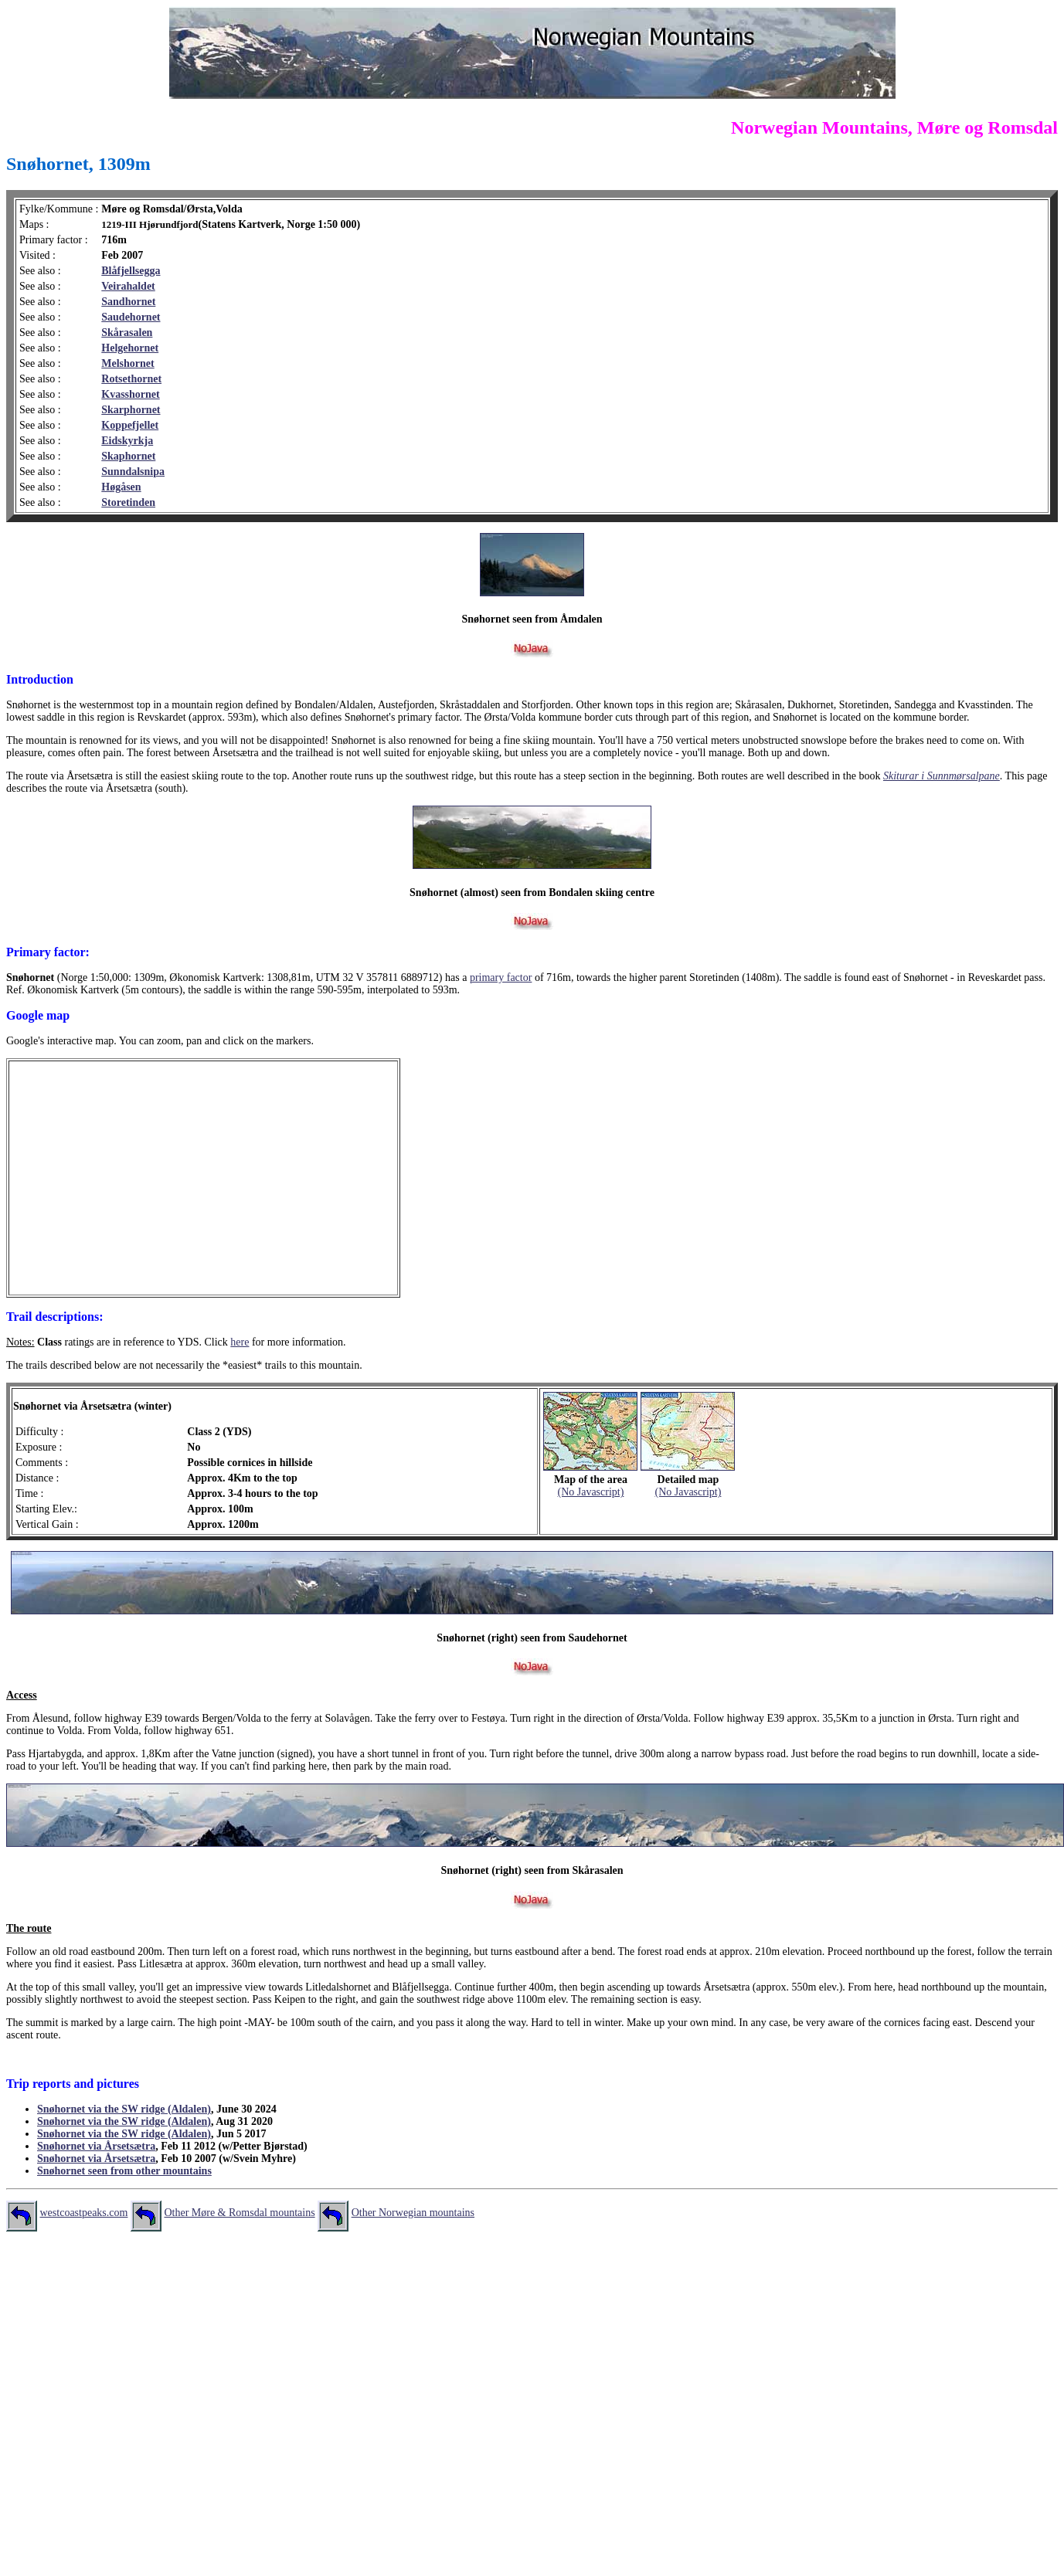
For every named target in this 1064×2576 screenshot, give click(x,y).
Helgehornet (129, 348)
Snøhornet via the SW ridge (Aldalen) (124, 2109)
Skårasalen (126, 332)
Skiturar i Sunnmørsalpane (941, 776)
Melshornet (127, 363)
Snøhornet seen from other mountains (124, 2171)
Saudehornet (130, 317)
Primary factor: (48, 952)
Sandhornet (128, 301)
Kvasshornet (130, 394)
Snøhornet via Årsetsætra (96, 2146)
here (239, 1342)
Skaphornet (128, 456)
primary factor (501, 977)
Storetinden (128, 502)
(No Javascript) (590, 1492)
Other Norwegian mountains (413, 2212)
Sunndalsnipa (133, 471)
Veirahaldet (128, 286)
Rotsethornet (131, 379)
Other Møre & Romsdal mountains (239, 2212)
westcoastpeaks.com (84, 2212)
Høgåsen (121, 487)
